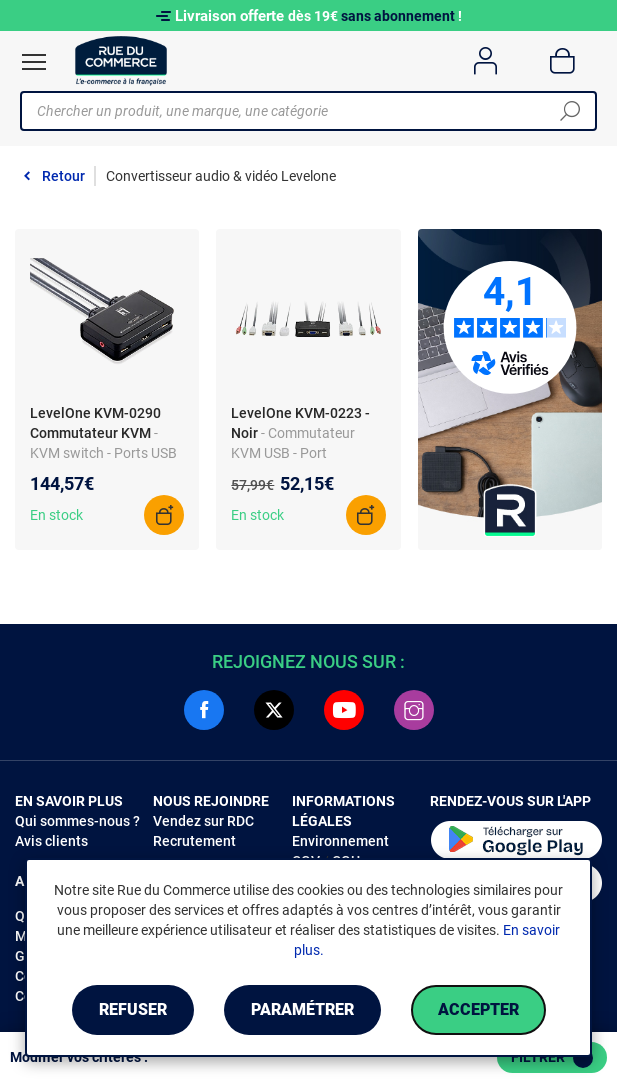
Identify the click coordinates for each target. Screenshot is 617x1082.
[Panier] (562, 61)
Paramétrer (302, 1009)
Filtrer (552, 1058)
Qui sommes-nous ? (77, 821)
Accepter (478, 1009)
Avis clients (51, 841)
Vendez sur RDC (203, 821)
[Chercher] (570, 111)
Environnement (340, 841)
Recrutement (194, 841)
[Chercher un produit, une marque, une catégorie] (301, 111)
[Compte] (485, 61)
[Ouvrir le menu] (34, 62)
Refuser (133, 1009)
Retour (63, 176)
